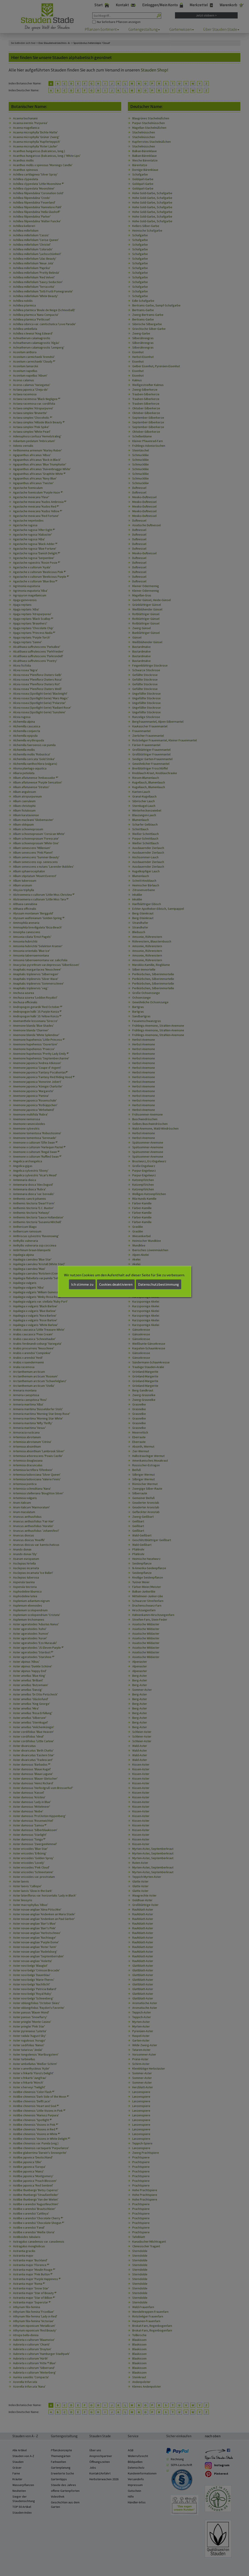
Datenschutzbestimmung (158, 1284)
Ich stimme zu (82, 1284)
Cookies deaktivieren (116, 1284)
